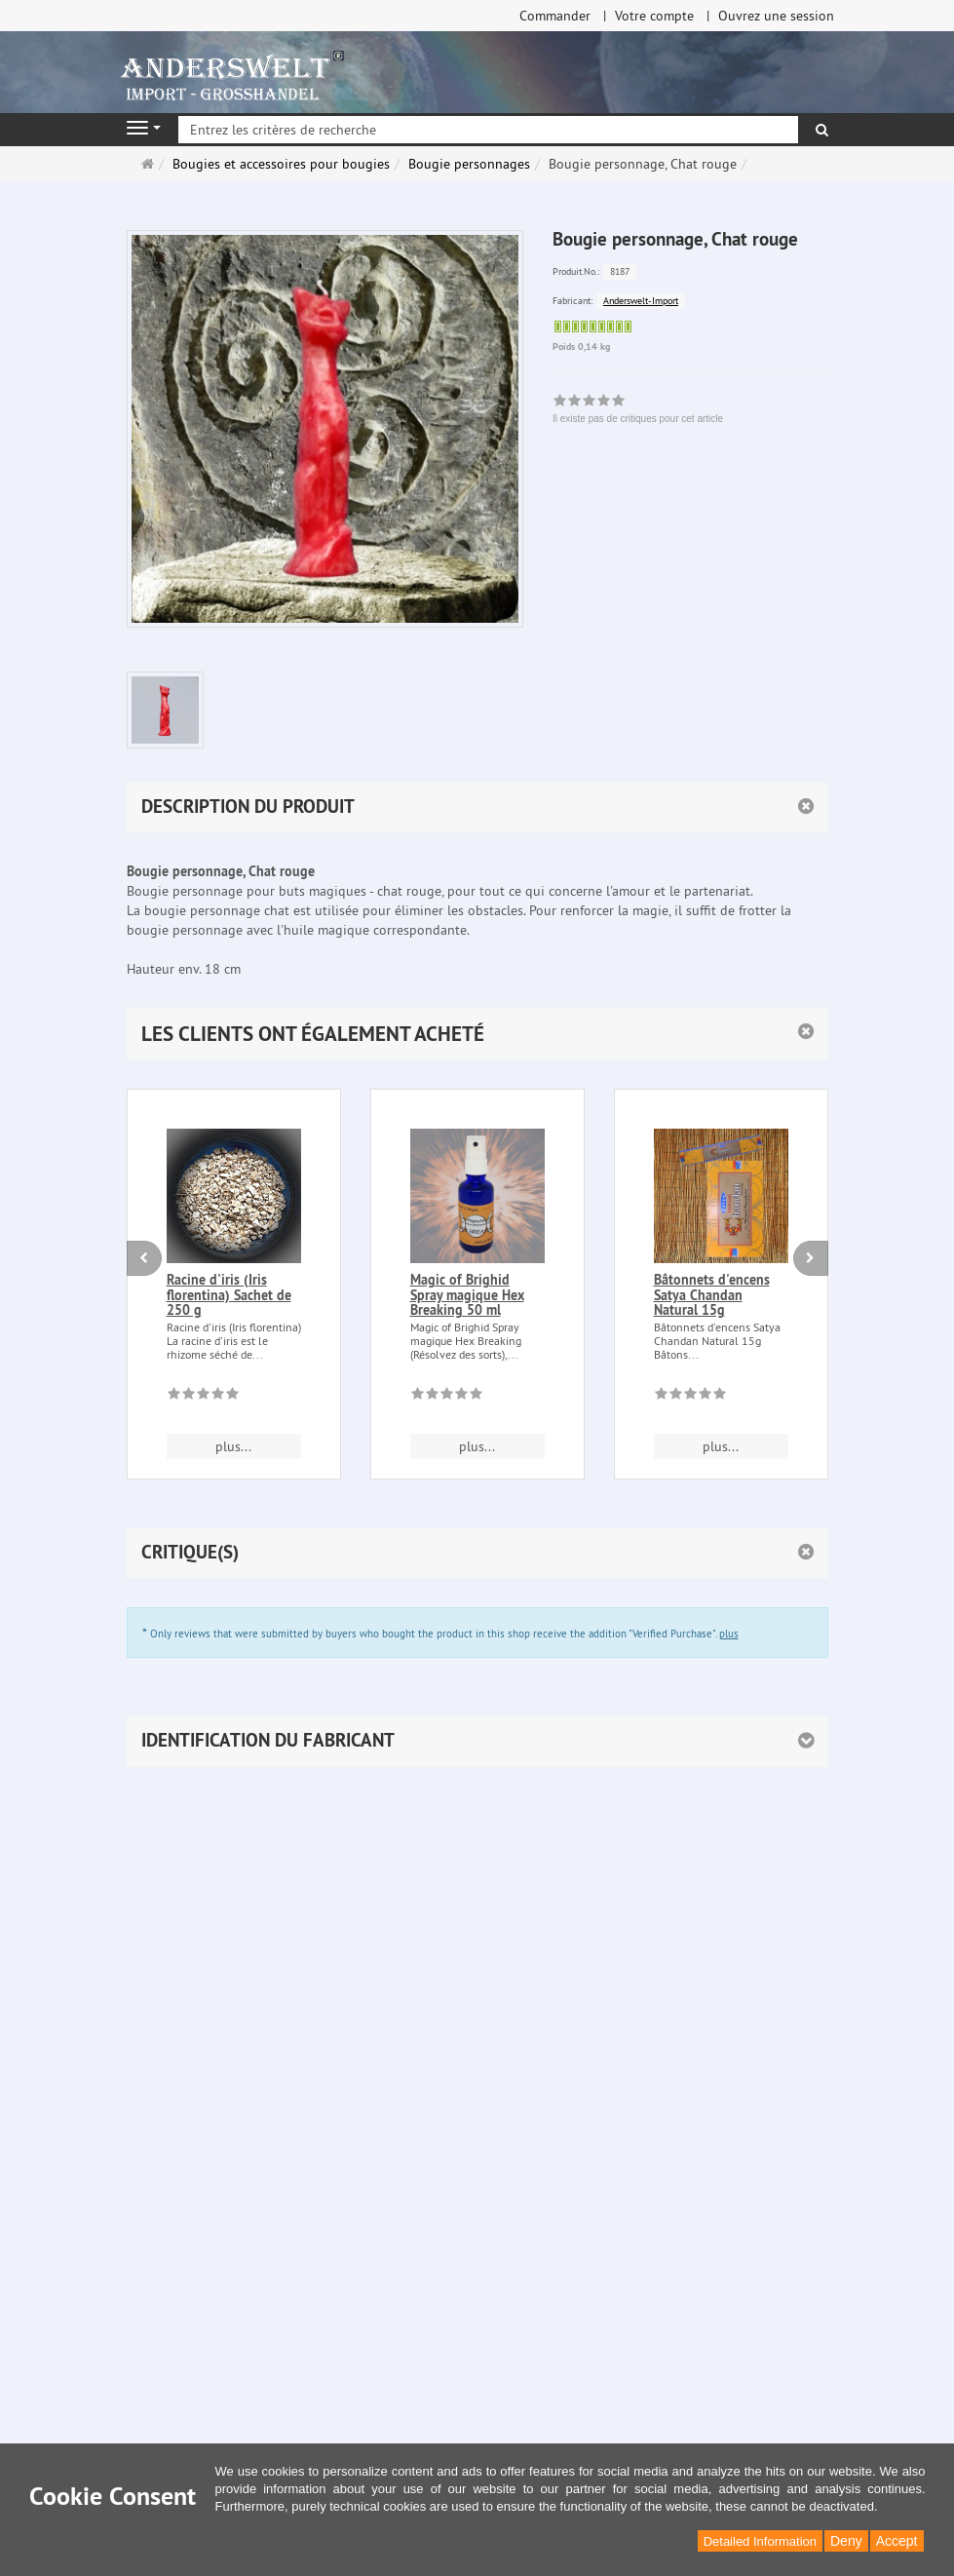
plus (729, 1633)
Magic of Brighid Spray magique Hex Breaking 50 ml (467, 1295)
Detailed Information (760, 2541)
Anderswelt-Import (640, 300)
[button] (477, 1033)
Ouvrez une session (776, 15)
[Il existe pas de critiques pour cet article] (203, 1396)
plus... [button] (233, 1446)
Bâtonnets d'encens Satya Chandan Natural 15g (712, 1295)
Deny (846, 2541)
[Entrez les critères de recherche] (488, 129)
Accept (897, 2541)
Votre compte (654, 15)
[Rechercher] (822, 129)
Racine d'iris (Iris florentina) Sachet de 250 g (229, 1295)
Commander (555, 15)
